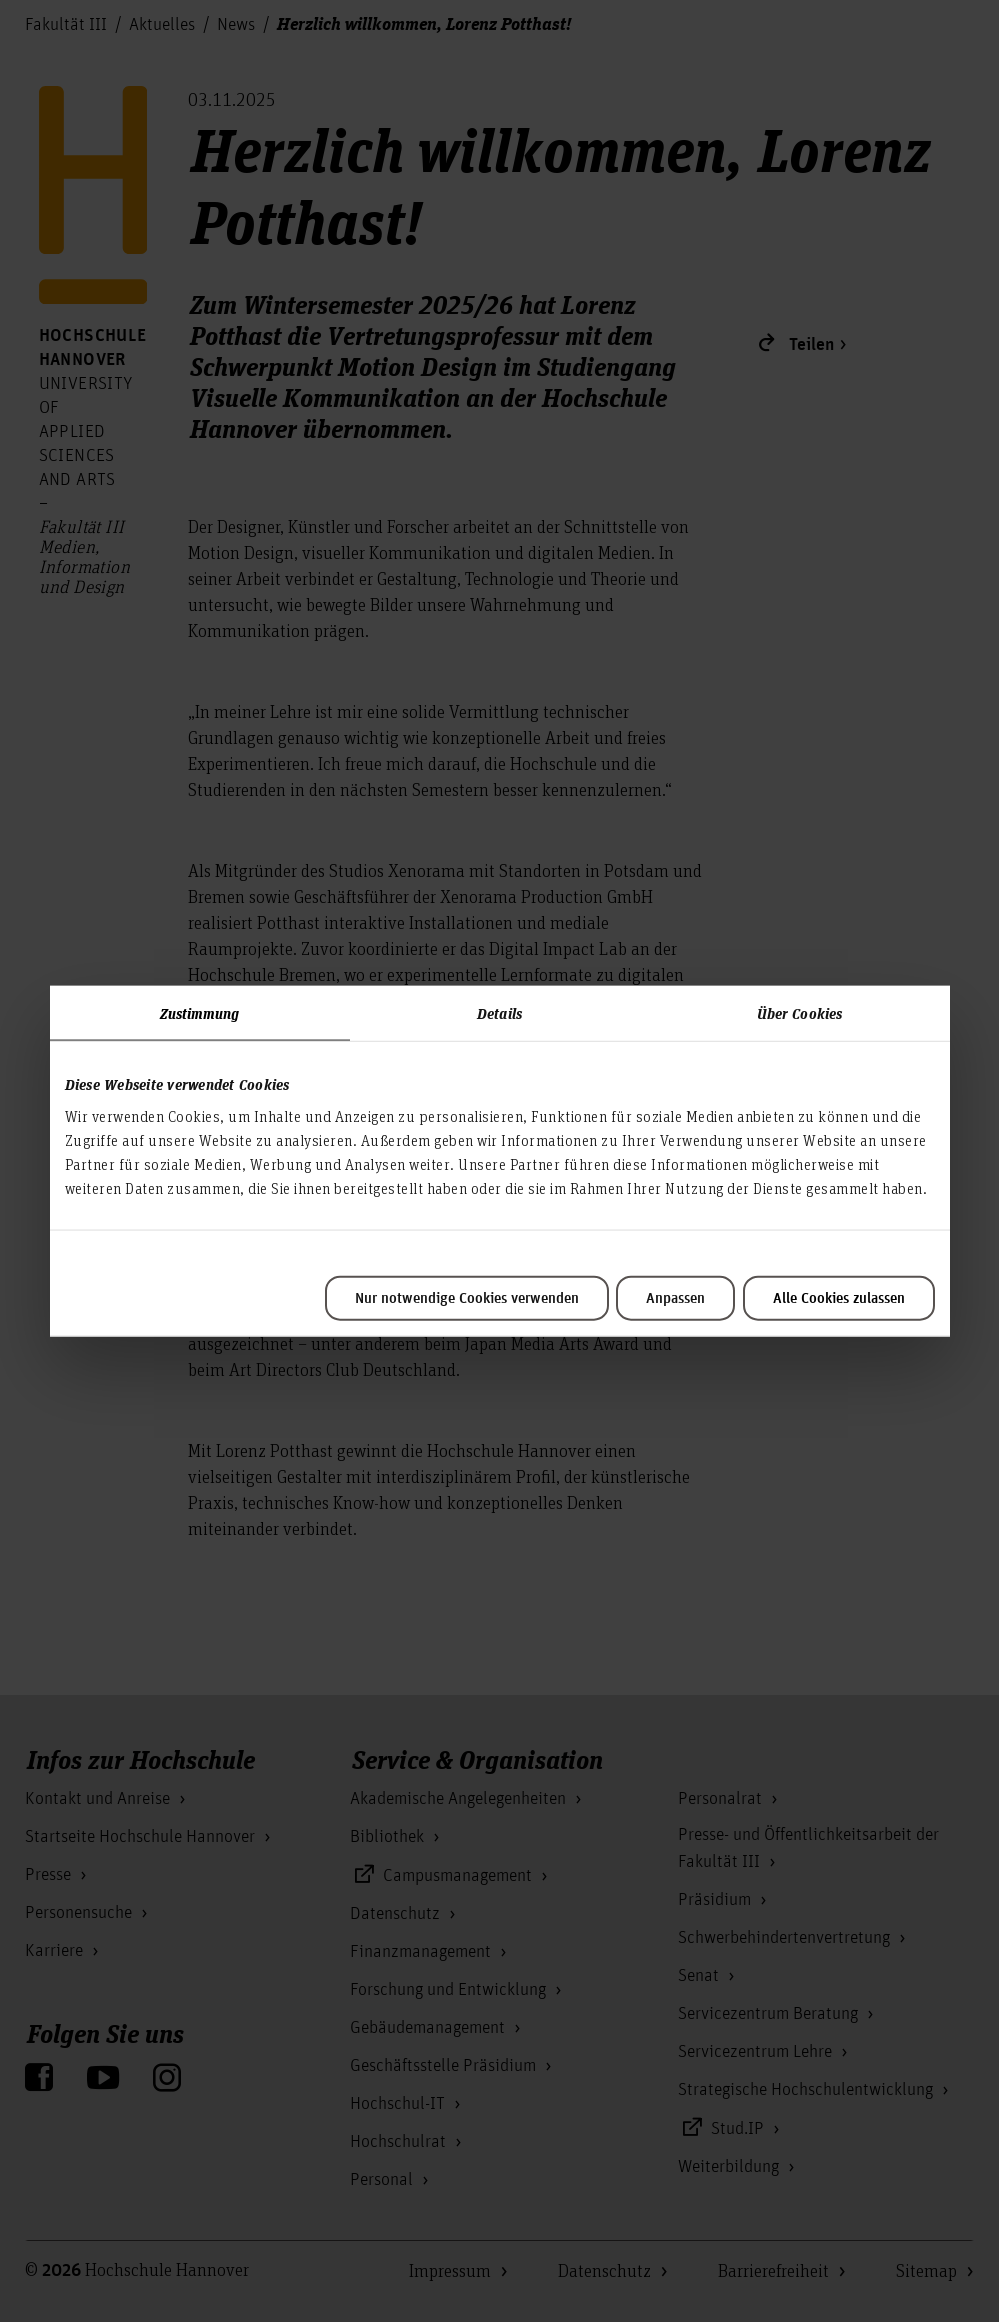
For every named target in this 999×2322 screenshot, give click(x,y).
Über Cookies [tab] (799, 1013)
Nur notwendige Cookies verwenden (467, 1298)
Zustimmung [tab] (200, 1013)
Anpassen (675, 1298)
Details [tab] (499, 1013)
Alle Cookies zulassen (839, 1298)
